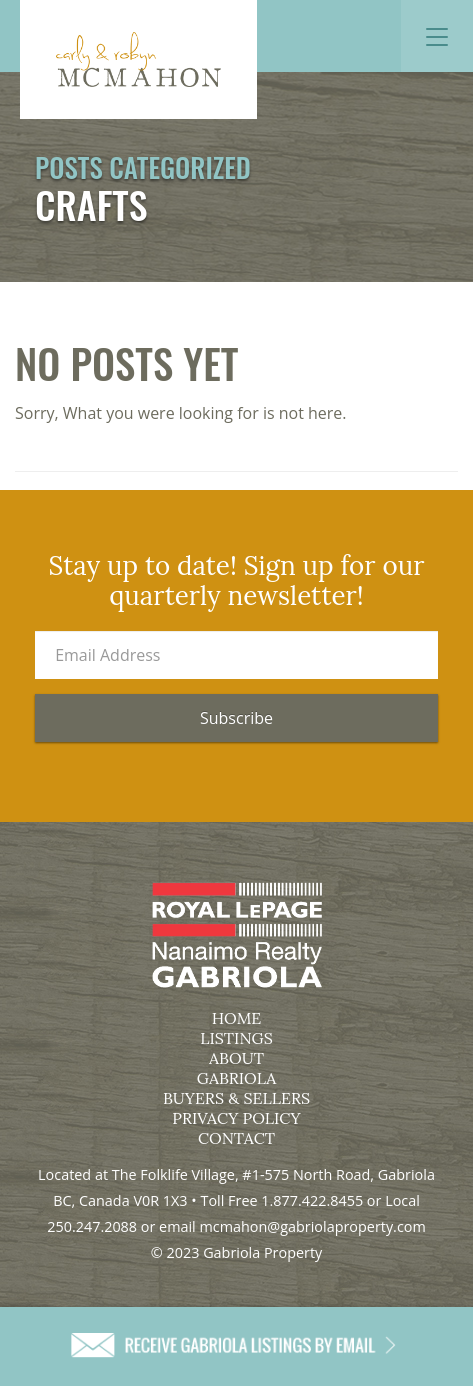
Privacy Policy (236, 1118)
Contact (236, 1138)
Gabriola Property (138, 59)
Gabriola (236, 1078)
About (236, 1058)
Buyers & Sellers (236, 1098)
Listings (236, 1038)
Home (237, 1018)
